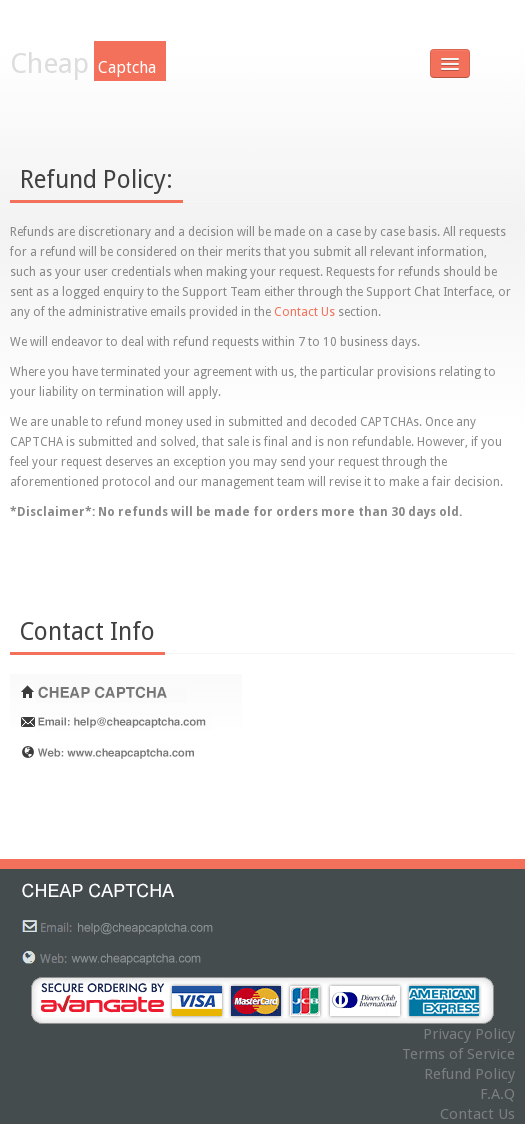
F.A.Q (497, 1094)
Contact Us (304, 312)
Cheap (88, 63)
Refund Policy (469, 1074)
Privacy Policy (469, 1034)
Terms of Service (458, 1054)
